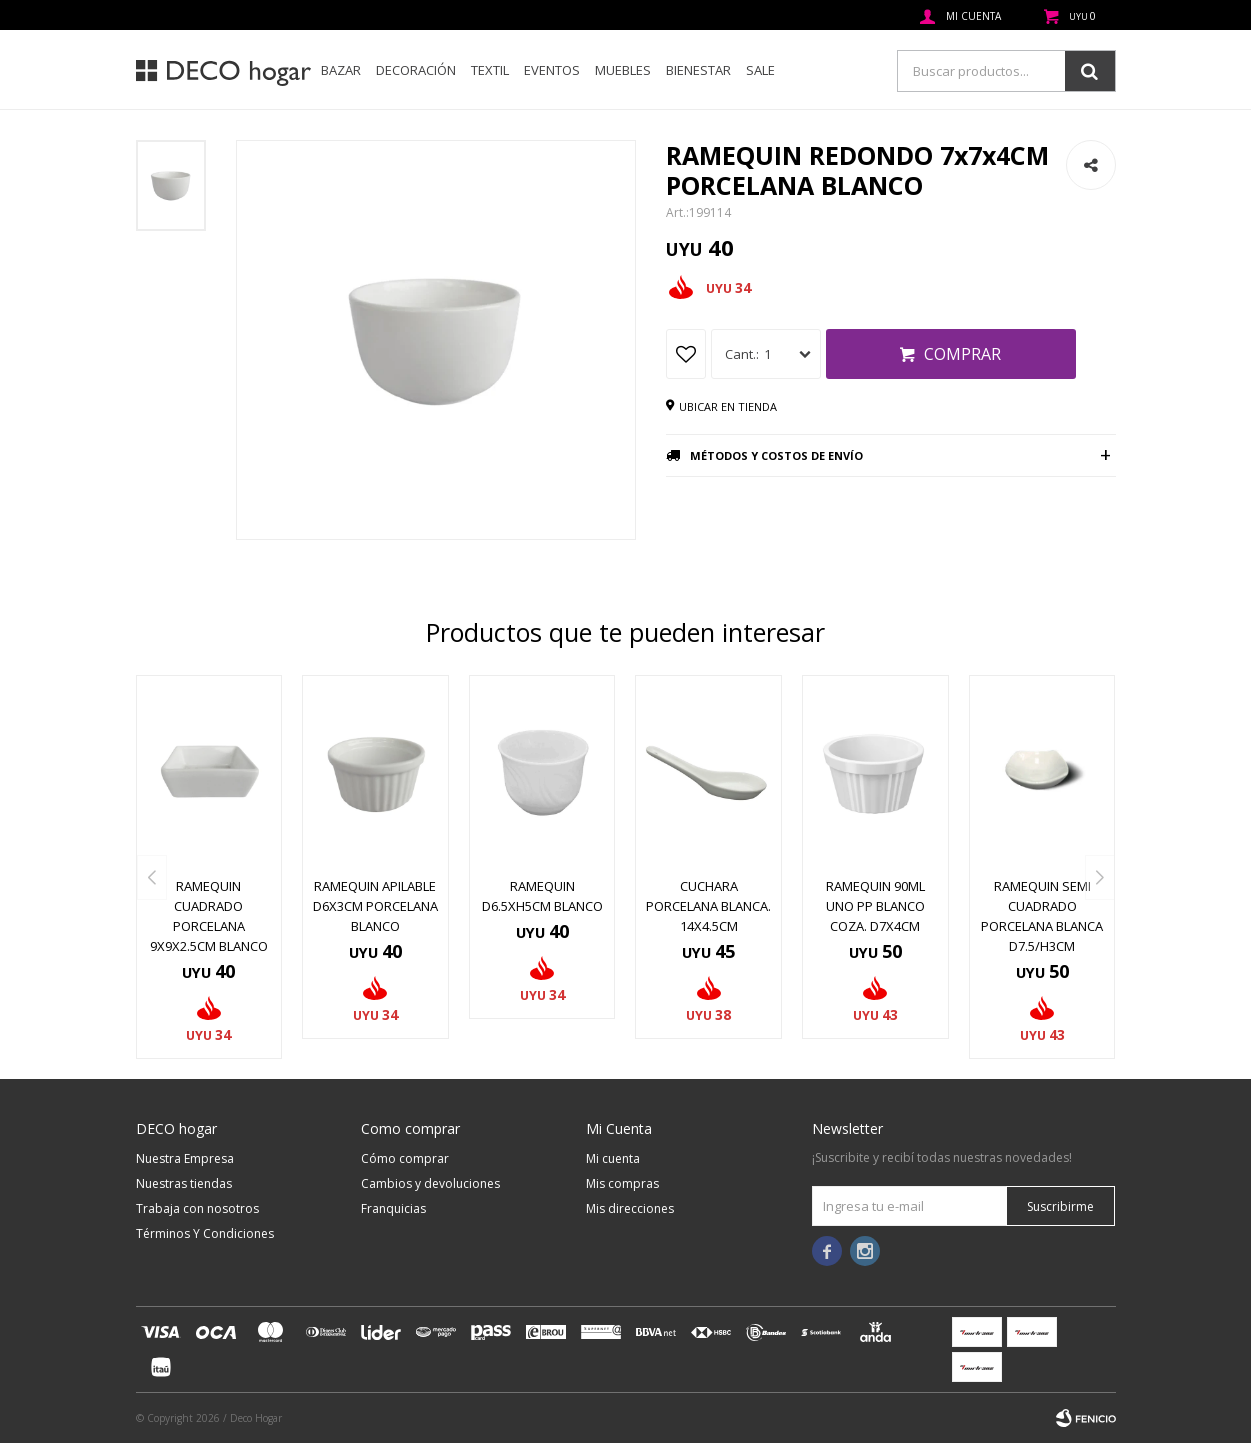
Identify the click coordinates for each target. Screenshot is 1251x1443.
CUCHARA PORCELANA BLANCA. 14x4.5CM (708, 906)
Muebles (623, 70)
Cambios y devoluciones (430, 1183)
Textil (490, 70)
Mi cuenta (613, 1158)
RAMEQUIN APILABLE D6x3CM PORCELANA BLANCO (375, 906)
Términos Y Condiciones (205, 1233)
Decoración (416, 70)
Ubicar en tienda (728, 406)
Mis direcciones (630, 1208)
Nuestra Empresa (185, 1158)
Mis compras (622, 1183)
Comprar (962, 354)
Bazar (341, 70)
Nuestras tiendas (184, 1183)
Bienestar (698, 70)
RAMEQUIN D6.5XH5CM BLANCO (542, 896)
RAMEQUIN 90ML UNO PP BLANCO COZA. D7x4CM (875, 906)
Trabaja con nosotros (197, 1208)
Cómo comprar (405, 1158)
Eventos (552, 70)
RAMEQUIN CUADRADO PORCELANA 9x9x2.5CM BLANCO (209, 916)
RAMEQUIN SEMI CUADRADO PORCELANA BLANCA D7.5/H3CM (1042, 916)
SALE (760, 70)
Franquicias (393, 1208)
